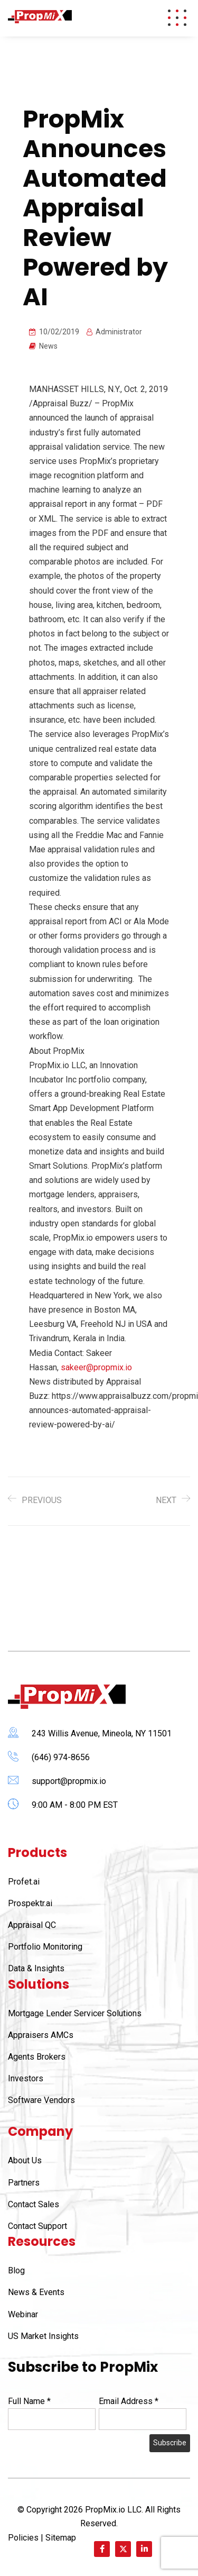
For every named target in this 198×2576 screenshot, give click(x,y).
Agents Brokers (36, 2057)
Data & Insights (36, 1968)
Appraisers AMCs (40, 2035)
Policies (23, 2538)
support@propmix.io (69, 1781)
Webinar (23, 2314)
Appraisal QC (32, 1925)
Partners (24, 2183)
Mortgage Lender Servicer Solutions (75, 2013)
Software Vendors (41, 2100)
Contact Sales (33, 2204)
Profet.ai (24, 1882)
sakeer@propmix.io (96, 1367)
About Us (25, 2160)
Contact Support (37, 2226)
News (48, 346)
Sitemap (60, 2538)
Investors (25, 2078)
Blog (16, 2270)
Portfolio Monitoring (45, 1947)
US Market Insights (43, 2336)
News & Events (36, 2292)
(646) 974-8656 (61, 1757)
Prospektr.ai (30, 1903)
